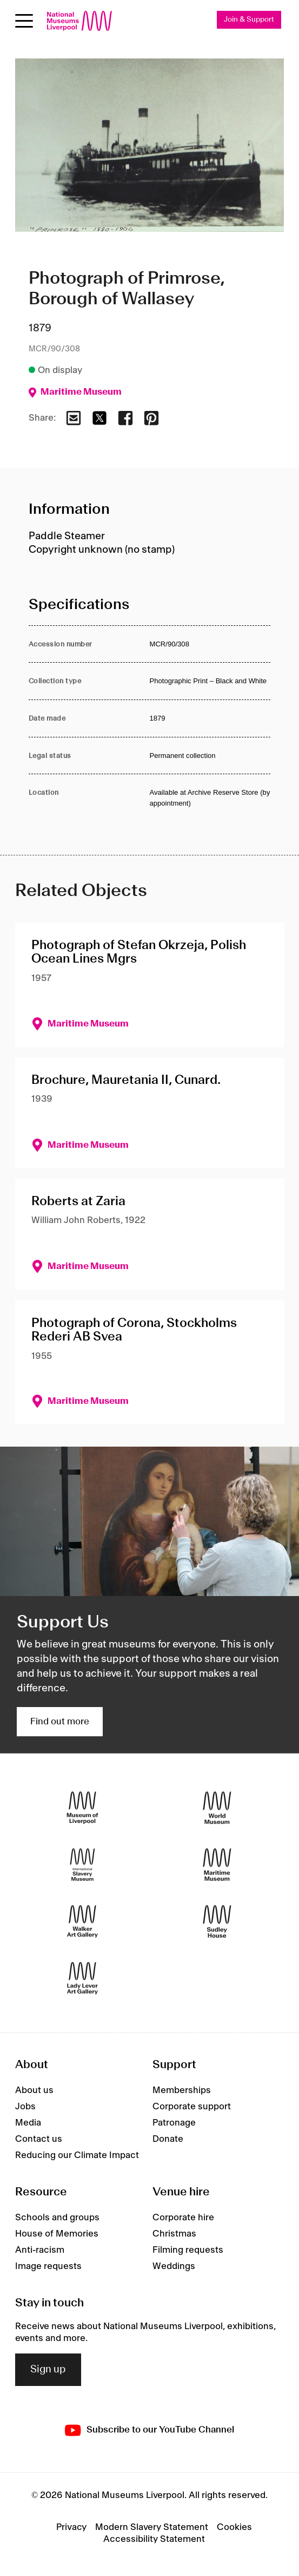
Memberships (181, 2090)
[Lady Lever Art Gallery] (82, 1978)
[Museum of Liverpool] (82, 1807)
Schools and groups (57, 2217)
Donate (167, 2139)
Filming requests (187, 2250)
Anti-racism (39, 2250)
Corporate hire (183, 2217)
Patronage (174, 2123)
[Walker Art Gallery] (82, 1921)
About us (34, 2090)
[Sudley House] (217, 1921)
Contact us (38, 2139)
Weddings (173, 2266)
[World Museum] (217, 1807)
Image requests (48, 2266)
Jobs (25, 2106)
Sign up (48, 2369)
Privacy (71, 2527)
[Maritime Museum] (217, 1864)
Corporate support (191, 2106)
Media (28, 2123)
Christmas (174, 2234)
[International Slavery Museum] (82, 1864)
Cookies (234, 2527)
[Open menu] (24, 21)
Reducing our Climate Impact (77, 2155)
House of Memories (56, 2234)
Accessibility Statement (154, 2539)
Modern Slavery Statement (151, 2527)
